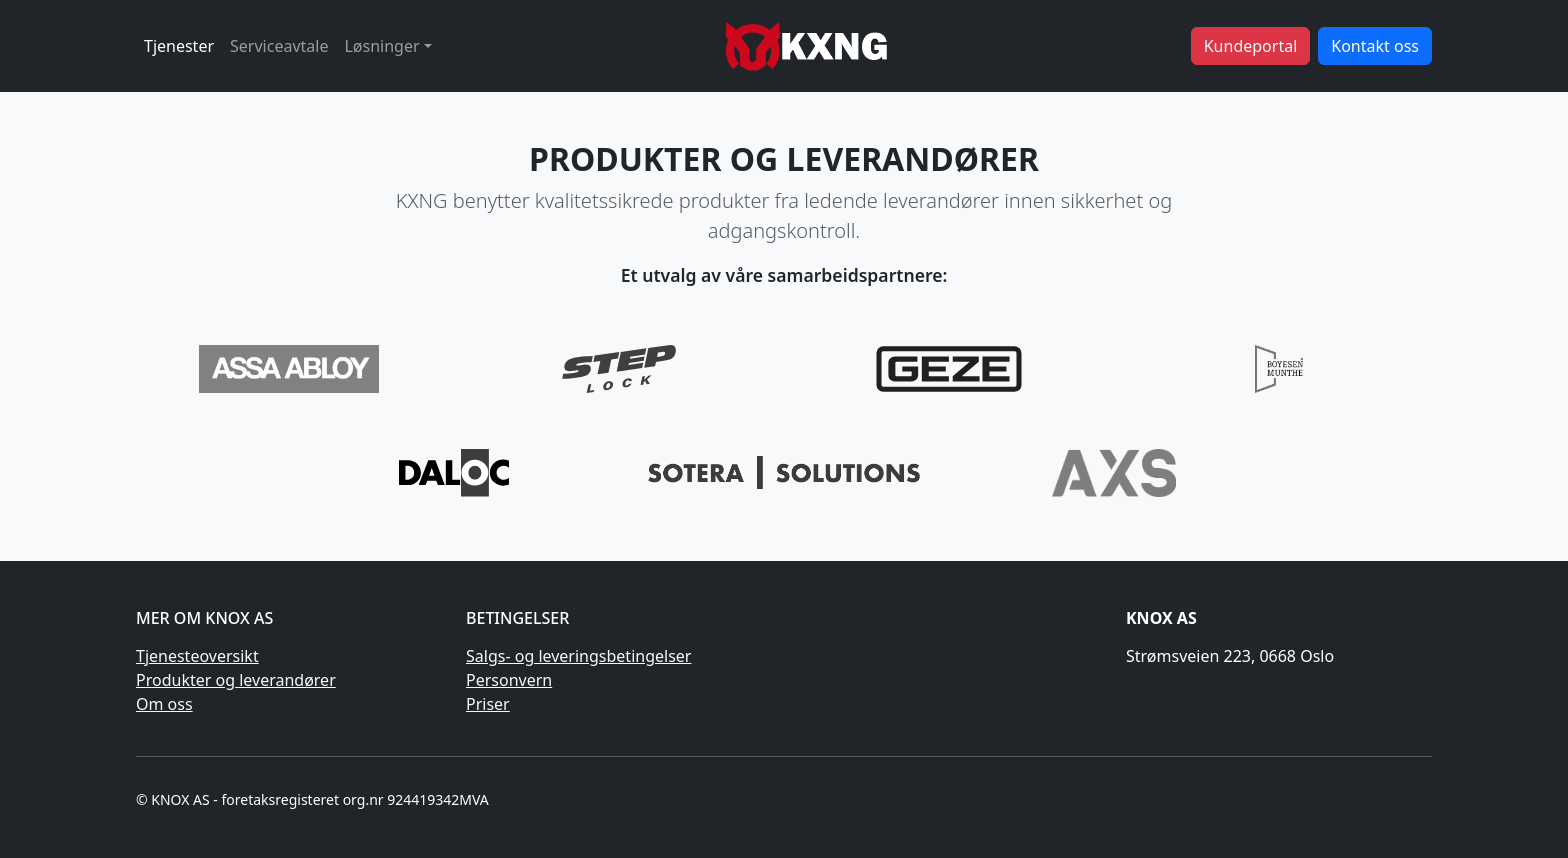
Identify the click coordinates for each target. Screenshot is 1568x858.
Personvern (509, 680)
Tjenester (179, 46)
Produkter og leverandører (236, 680)
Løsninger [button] (381, 46)
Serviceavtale (279, 46)
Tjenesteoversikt (197, 656)
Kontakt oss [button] (1375, 46)
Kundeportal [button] (1251, 46)
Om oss (164, 704)
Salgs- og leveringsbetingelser (578, 656)
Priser (488, 704)
